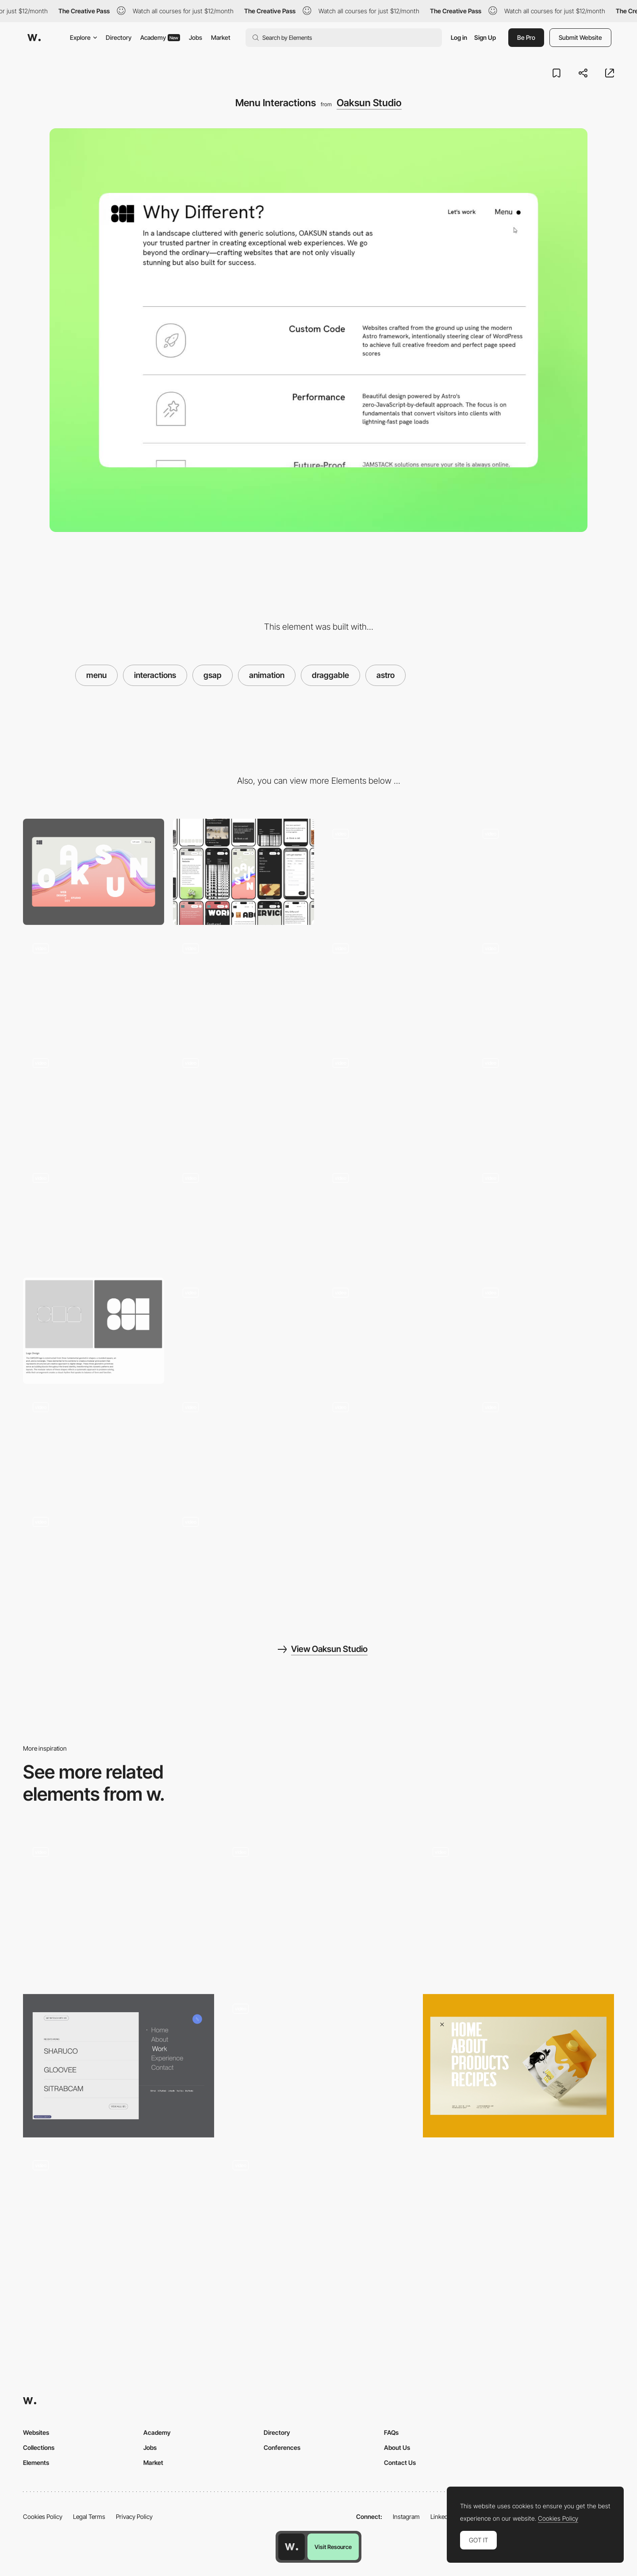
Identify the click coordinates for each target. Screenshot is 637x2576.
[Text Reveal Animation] (543, 871)
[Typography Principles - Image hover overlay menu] (318, 1905)
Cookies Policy (42, 2516)
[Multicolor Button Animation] (243, 1445)
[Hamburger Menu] (118, 1909)
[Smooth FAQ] (243, 1330)
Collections (38, 2447)
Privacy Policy (134, 2516)
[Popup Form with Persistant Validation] (243, 1216)
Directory (118, 37)
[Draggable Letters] (243, 987)
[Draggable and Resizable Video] (543, 1101)
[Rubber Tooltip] (393, 1216)
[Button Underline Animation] (543, 1216)
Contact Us (400, 2462)
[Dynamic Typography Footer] (93, 1560)
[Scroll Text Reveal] (243, 1560)
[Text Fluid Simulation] (93, 987)
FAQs (391, 2432)
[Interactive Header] (543, 1330)
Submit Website (580, 37)
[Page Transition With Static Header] (393, 1101)
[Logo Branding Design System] (93, 1330)
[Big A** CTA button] (393, 1330)
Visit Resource (333, 2546)
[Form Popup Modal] (93, 1216)
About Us (397, 2447)
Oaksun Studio (369, 103)
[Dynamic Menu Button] (543, 1445)
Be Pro (526, 37)
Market (220, 37)
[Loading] (393, 871)
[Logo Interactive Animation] (93, 1445)
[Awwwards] (34, 37)
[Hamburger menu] (318, 2222)
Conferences (282, 2447)
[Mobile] (243, 871)
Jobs (195, 37)
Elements (36, 2462)
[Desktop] (93, 871)
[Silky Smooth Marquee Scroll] (393, 987)
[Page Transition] (243, 1101)
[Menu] (118, 2065)
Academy (160, 37)
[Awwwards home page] (291, 2547)
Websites (36, 2432)
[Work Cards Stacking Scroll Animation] (543, 987)
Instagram (406, 2516)
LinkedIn (441, 2516)
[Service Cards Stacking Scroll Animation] (93, 1101)
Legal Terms (89, 2516)
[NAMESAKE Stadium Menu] (518, 1909)
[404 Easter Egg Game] (393, 1445)
